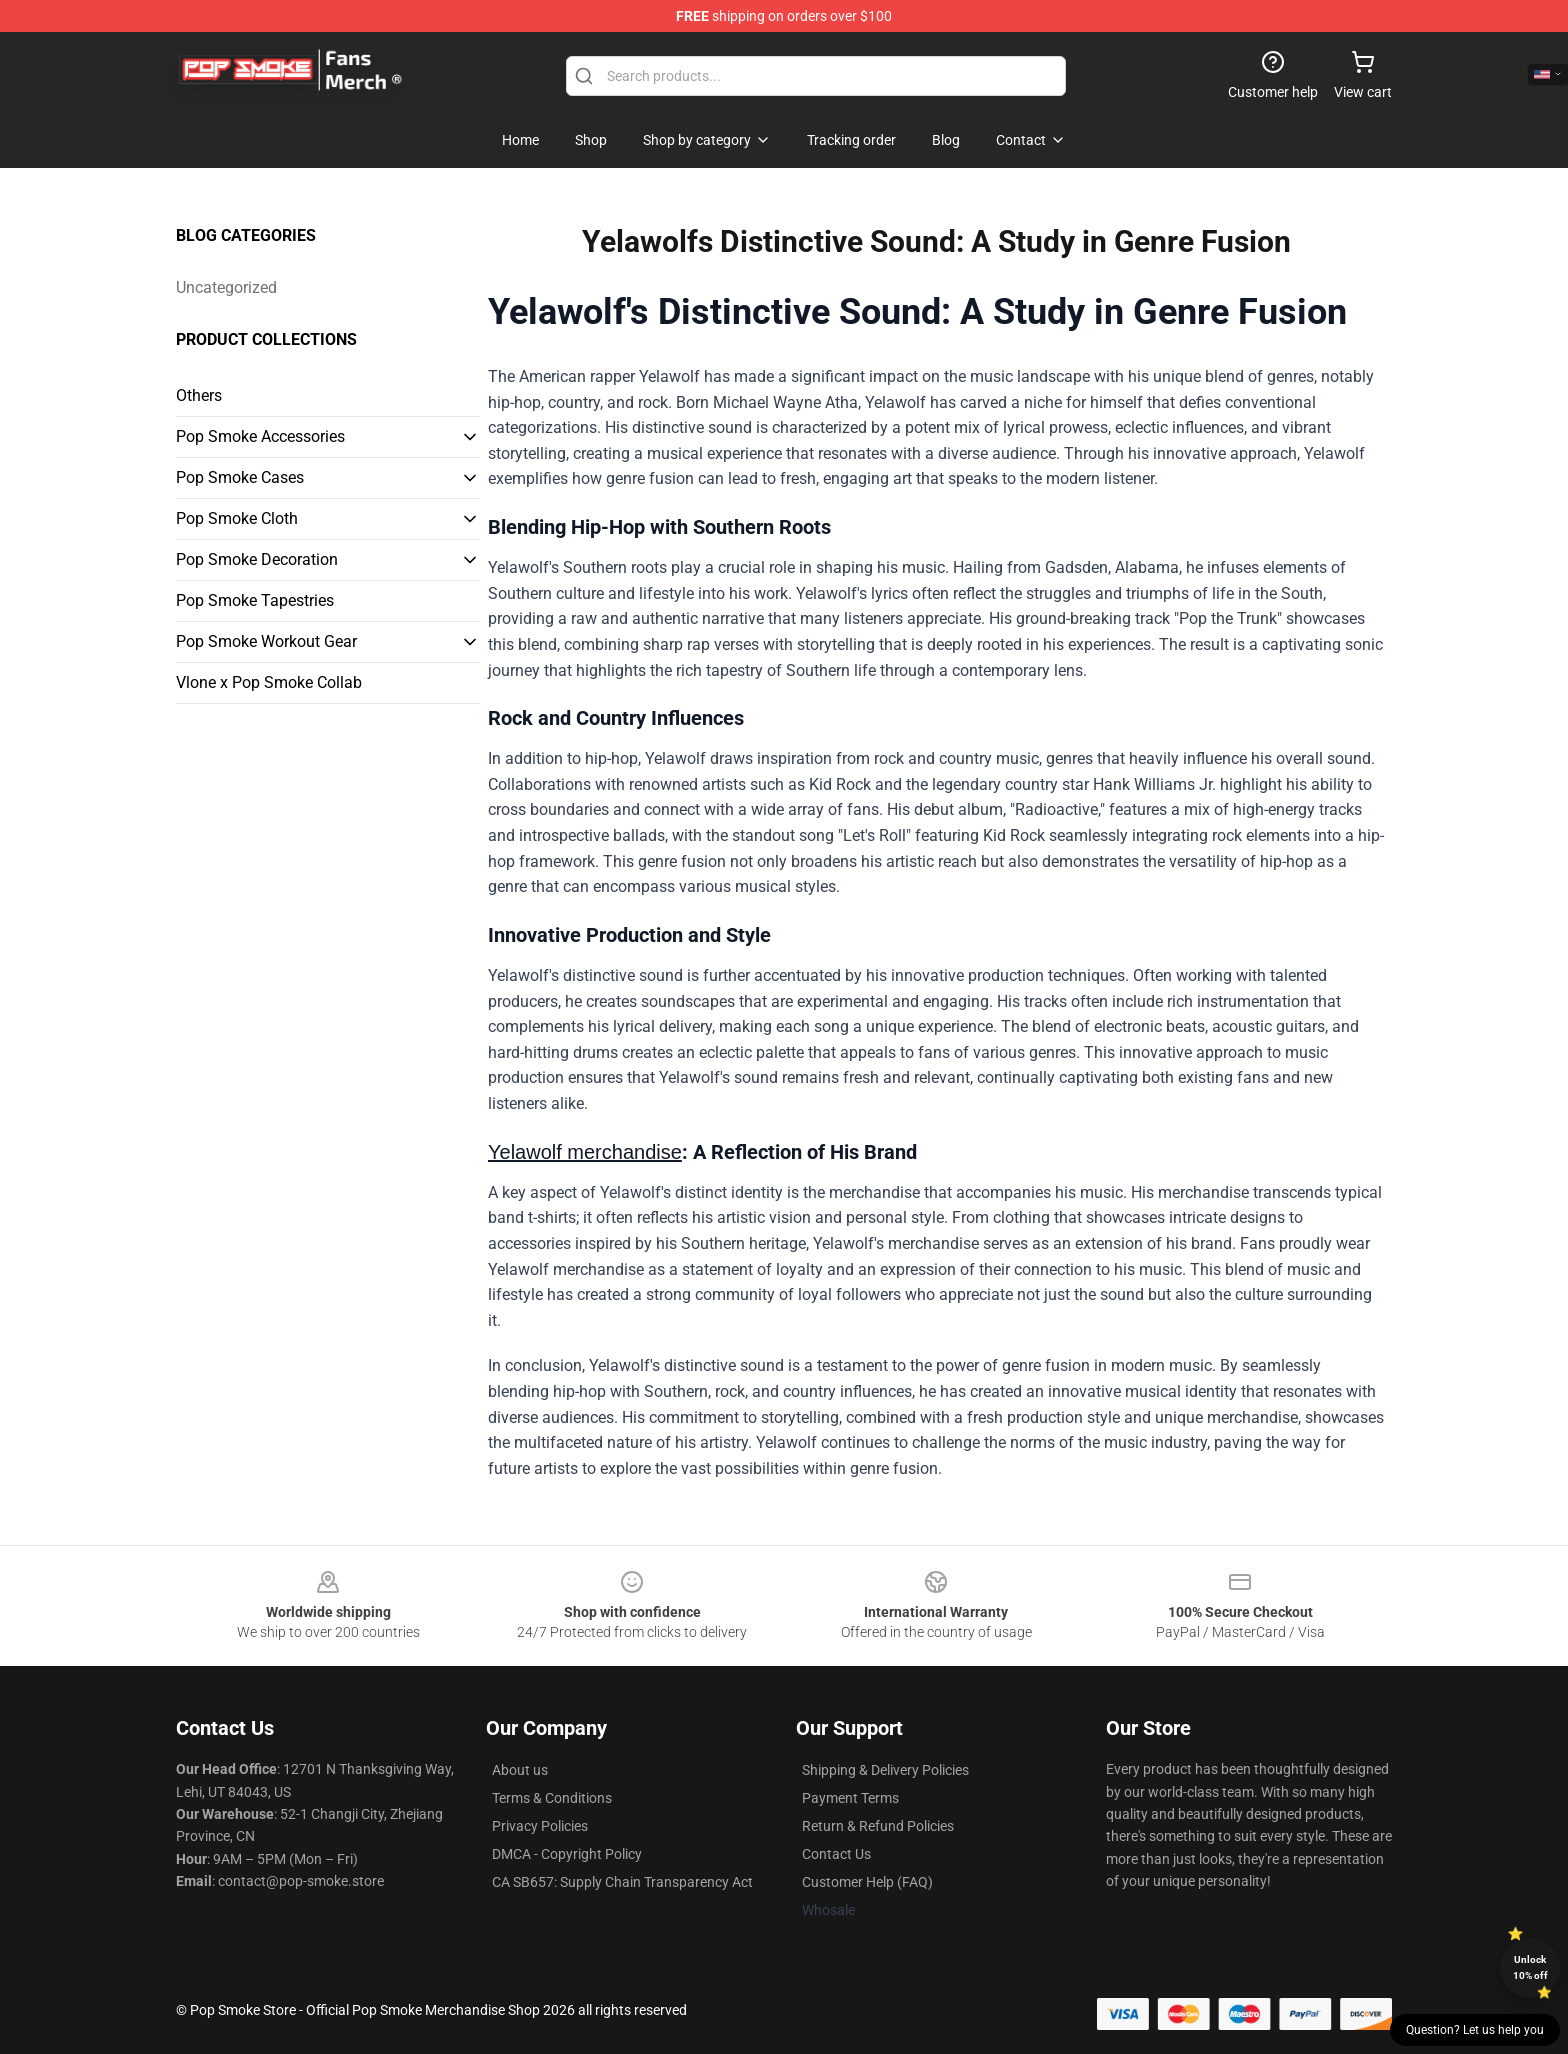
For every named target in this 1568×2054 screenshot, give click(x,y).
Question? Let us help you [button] (1475, 2030)
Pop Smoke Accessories (260, 436)
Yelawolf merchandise (585, 1152)
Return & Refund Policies (878, 1826)
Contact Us (836, 1854)
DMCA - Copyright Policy (567, 1854)
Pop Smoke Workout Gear (266, 641)
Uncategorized (226, 287)
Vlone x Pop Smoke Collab (269, 682)
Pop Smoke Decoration (257, 559)
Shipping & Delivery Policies (885, 1770)
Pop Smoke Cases (240, 477)
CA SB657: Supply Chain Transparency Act (622, 1882)
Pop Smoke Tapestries (255, 600)
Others (199, 395)
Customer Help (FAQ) (867, 1882)
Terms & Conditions (552, 1798)
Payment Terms (850, 1798)
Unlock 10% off (1530, 1967)
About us (520, 1770)
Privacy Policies (540, 1826)
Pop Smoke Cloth (237, 518)
